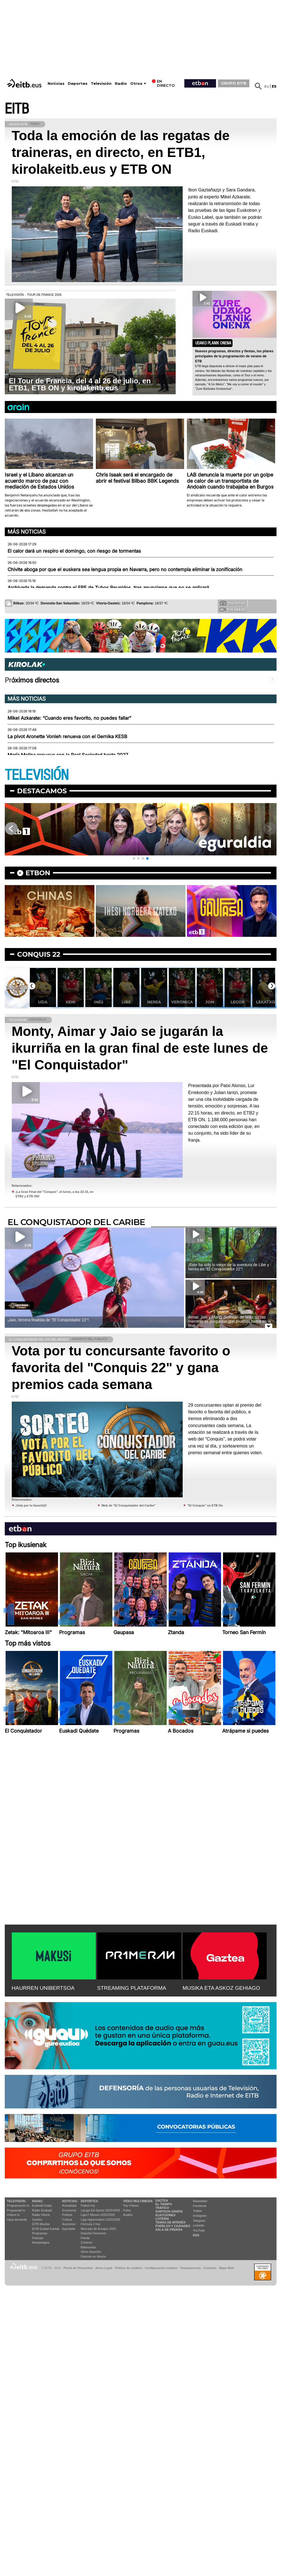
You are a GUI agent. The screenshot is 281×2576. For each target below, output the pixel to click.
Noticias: (70, 2201)
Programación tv (18, 2205)
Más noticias (27, 531)
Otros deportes (91, 2251)
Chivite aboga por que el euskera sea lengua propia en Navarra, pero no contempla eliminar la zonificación (125, 569)
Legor (238, 1002)
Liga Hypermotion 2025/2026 (100, 2219)
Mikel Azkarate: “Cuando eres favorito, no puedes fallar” (69, 718)
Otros (136, 83)
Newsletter (200, 2201)
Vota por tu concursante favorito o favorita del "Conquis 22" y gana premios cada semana (121, 1367)
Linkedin (199, 2225)
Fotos (127, 2210)
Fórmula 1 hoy (90, 2224)
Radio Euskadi (42, 2210)
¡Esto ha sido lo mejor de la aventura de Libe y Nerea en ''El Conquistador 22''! (228, 1267)
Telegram (199, 2220)
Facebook (199, 2205)
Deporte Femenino (93, 2233)
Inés (98, 1002)
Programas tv (16, 2210)
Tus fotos (232, 603)
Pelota (85, 2238)
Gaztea (37, 2219)
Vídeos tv (13, 2214)
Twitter (197, 2211)
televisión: (16, 2201)
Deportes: (90, 2201)
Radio (121, 83)
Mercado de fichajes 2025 (98, 2228)
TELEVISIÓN (37, 775)
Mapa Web (226, 2268)
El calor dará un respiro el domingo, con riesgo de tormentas (74, 551)
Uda (43, 1002)
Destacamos (42, 791)
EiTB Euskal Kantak (45, 2228)
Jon (209, 1002)
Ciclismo (86, 2242)
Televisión (101, 83)
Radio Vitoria (41, 2214)
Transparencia (190, 2268)
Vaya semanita (17, 2219)
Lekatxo (265, 1002)
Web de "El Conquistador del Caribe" (128, 1505)
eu (266, 86)
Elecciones (165, 2215)
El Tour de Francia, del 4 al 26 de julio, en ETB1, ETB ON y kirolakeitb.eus (80, 384)
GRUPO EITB (233, 83)
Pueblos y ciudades (172, 2226)
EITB (17, 109)
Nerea (154, 1002)
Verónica (182, 1002)
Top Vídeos (130, 2205)
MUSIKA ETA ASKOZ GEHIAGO (221, 1988)
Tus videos (232, 609)
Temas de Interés (170, 2222)
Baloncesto (88, 2247)
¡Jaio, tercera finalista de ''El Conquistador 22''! (48, 1320)
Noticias (56, 83)
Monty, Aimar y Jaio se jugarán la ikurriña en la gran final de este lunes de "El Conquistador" (140, 1048)
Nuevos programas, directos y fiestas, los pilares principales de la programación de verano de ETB (234, 356)
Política (67, 2214)
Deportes (77, 83)
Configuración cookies (161, 2268)
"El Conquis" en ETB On (205, 1505)
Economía (69, 2210)
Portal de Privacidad (78, 2268)
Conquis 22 (38, 954)
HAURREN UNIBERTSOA (43, 1988)
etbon (37, 873)
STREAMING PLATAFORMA (131, 1988)
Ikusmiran (69, 2224)
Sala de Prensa (169, 2229)
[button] (134, 858)
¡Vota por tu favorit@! (31, 1505)
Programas (39, 2233)
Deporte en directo (93, 2256)
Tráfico (162, 2207)
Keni (71, 1002)
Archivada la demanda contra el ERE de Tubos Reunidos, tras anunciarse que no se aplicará (108, 587)
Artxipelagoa (40, 2242)
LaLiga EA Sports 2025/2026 (100, 2210)
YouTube (199, 2230)
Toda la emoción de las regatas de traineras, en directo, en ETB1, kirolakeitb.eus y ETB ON (121, 152)
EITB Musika (41, 2224)
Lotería (162, 2218)
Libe (126, 1002)
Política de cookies (128, 2268)
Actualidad (69, 2205)
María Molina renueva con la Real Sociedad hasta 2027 (68, 755)
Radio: (37, 2201)
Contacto (210, 2268)
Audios (128, 2214)
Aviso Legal (103, 2268)
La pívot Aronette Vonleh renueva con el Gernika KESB (67, 736)
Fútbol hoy (88, 2205)
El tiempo (163, 2204)
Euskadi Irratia (42, 2205)
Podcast (37, 2238)
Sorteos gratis (169, 2211)
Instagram (200, 2215)
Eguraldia (68, 2228)
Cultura (67, 2219)
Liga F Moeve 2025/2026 (98, 2214)
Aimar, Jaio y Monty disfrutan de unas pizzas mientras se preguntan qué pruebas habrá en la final (229, 1321)
